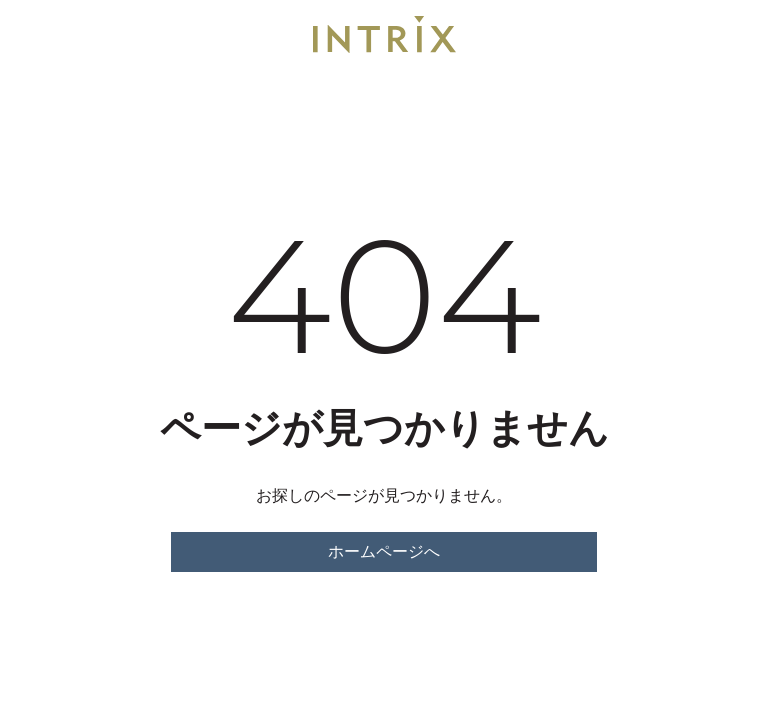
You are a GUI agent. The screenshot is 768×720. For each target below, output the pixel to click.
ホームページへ (384, 551)
